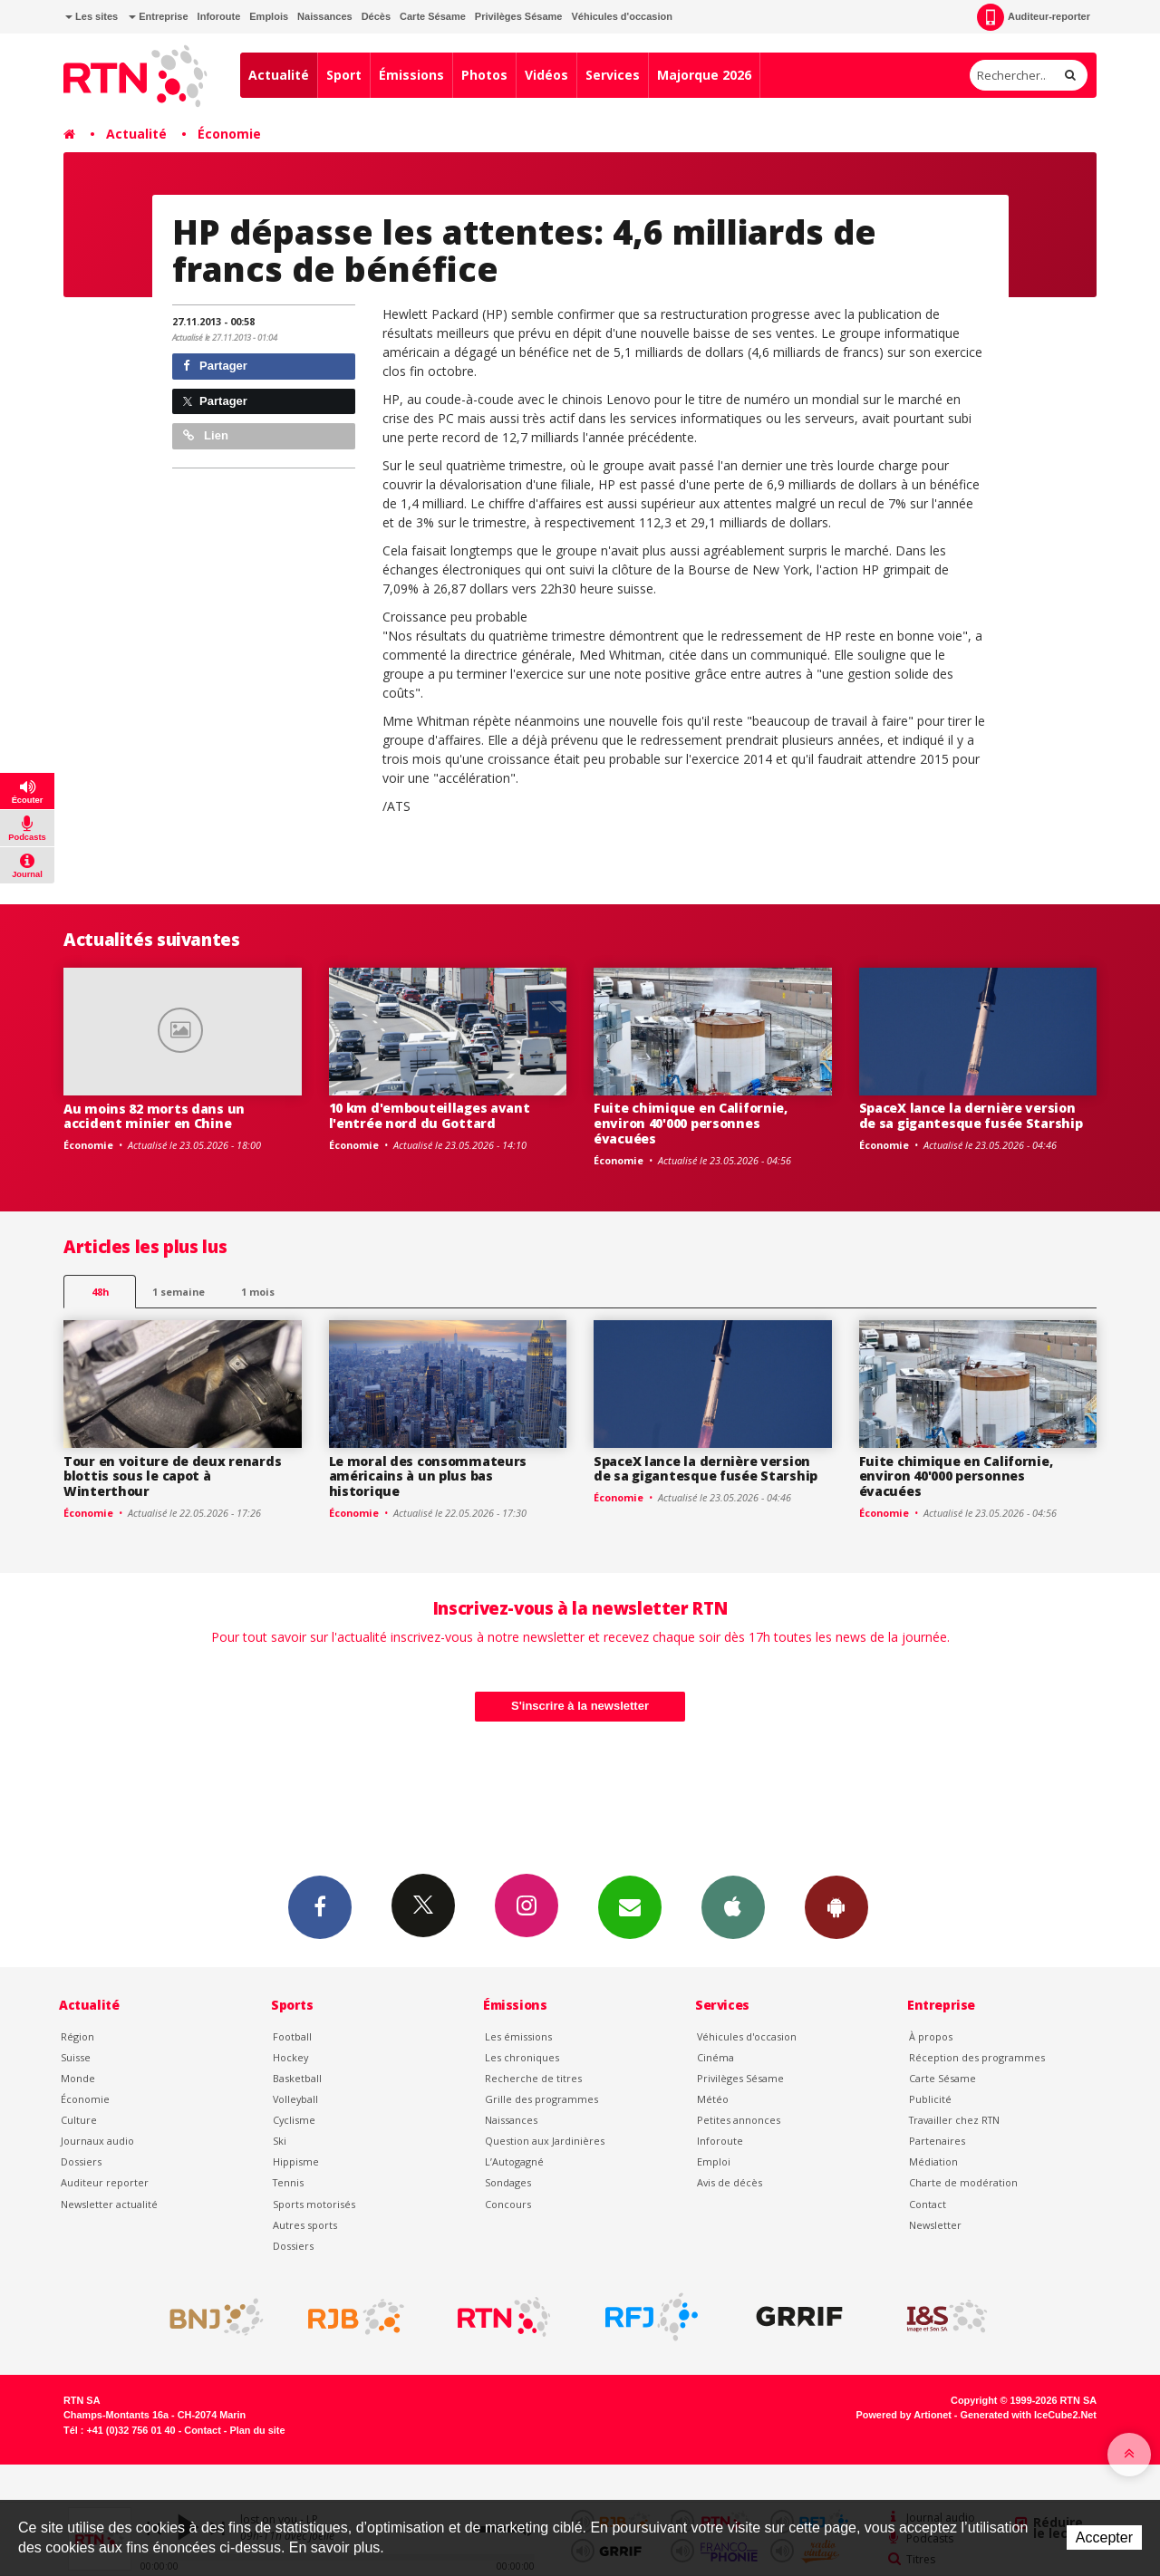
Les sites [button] (91, 16)
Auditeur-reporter (1033, 17)
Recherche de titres (533, 2078)
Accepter (1104, 2537)
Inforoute (219, 16)
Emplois (268, 16)
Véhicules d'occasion (621, 16)
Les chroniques (522, 2057)
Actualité (278, 74)
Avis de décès (729, 2182)
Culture (79, 2120)
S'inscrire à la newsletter (580, 1706)
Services (612, 74)
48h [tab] (100, 1291)
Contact (927, 2204)
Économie (229, 133)
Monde (78, 2078)
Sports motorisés (314, 2204)
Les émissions (518, 2036)
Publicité (930, 2099)
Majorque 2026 (704, 74)
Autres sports (305, 2225)
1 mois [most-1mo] (258, 1291)
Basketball (297, 2078)
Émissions (411, 74)
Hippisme (296, 2161)
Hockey (290, 2057)
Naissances (325, 16)
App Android (836, 1906)
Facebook (320, 1906)
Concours (508, 2204)
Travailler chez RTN (954, 2120)
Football (292, 2036)
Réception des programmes (977, 2057)
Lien (205, 435)
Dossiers (81, 2161)
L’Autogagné (514, 2161)
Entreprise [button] (158, 16)
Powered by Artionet (904, 2414)
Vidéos (546, 74)
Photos (484, 74)
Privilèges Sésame (519, 16)
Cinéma (715, 2057)
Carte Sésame (433, 16)
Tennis (288, 2182)
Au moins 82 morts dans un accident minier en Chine (154, 1116)
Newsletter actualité (109, 2204)
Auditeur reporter (105, 2182)
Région (77, 2036)
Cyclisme (294, 2120)
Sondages (508, 2182)
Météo (713, 2099)
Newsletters (630, 1906)
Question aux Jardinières (544, 2141)
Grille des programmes (541, 2099)
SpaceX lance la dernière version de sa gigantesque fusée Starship (971, 1115)
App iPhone (733, 1906)
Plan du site (257, 2430)
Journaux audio (97, 2141)
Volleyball (295, 2099)
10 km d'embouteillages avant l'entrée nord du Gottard (429, 1115)
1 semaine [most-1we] (178, 1291)
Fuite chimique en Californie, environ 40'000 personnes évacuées (691, 1123)
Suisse (76, 2057)
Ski (279, 2141)
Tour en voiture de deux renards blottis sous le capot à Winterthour (172, 1476)
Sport (344, 74)
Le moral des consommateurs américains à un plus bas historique (428, 1476)
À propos (930, 2036)
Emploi (713, 2161)
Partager (215, 365)
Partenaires (937, 2141)
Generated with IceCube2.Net (1029, 2414)
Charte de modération (963, 2182)
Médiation (933, 2161)
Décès (376, 16)
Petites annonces (738, 2120)
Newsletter (935, 2225)
